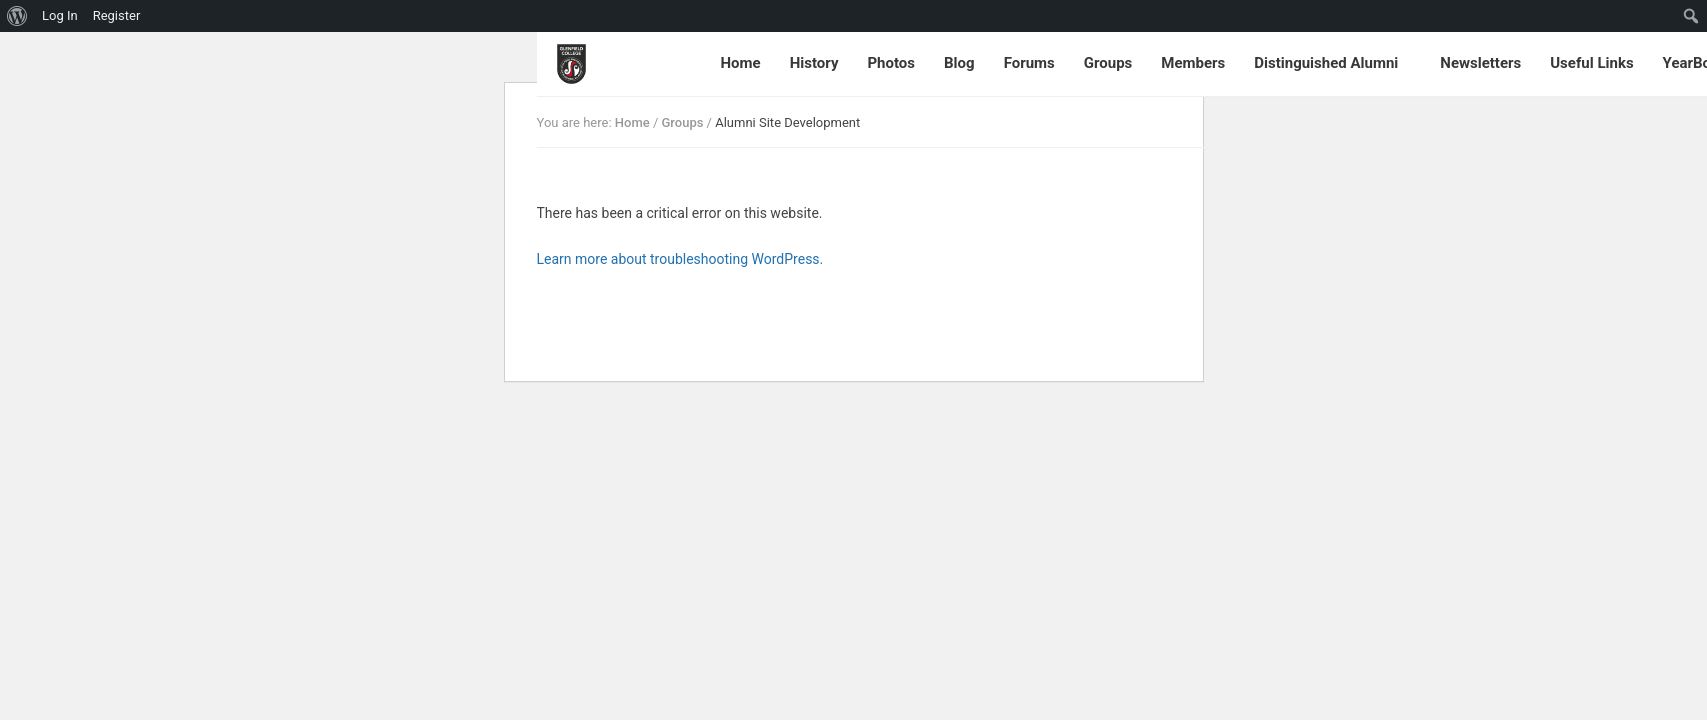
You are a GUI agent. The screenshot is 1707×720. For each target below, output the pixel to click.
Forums (1029, 63)
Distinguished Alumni (1326, 63)
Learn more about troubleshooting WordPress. (680, 259)
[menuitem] (17, 16)
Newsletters (1480, 63)
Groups (1108, 63)
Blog (959, 63)
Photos (891, 63)
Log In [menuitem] (60, 15)
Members (1193, 63)
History (814, 63)
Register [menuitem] (117, 15)
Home (741, 63)
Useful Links (1591, 63)
